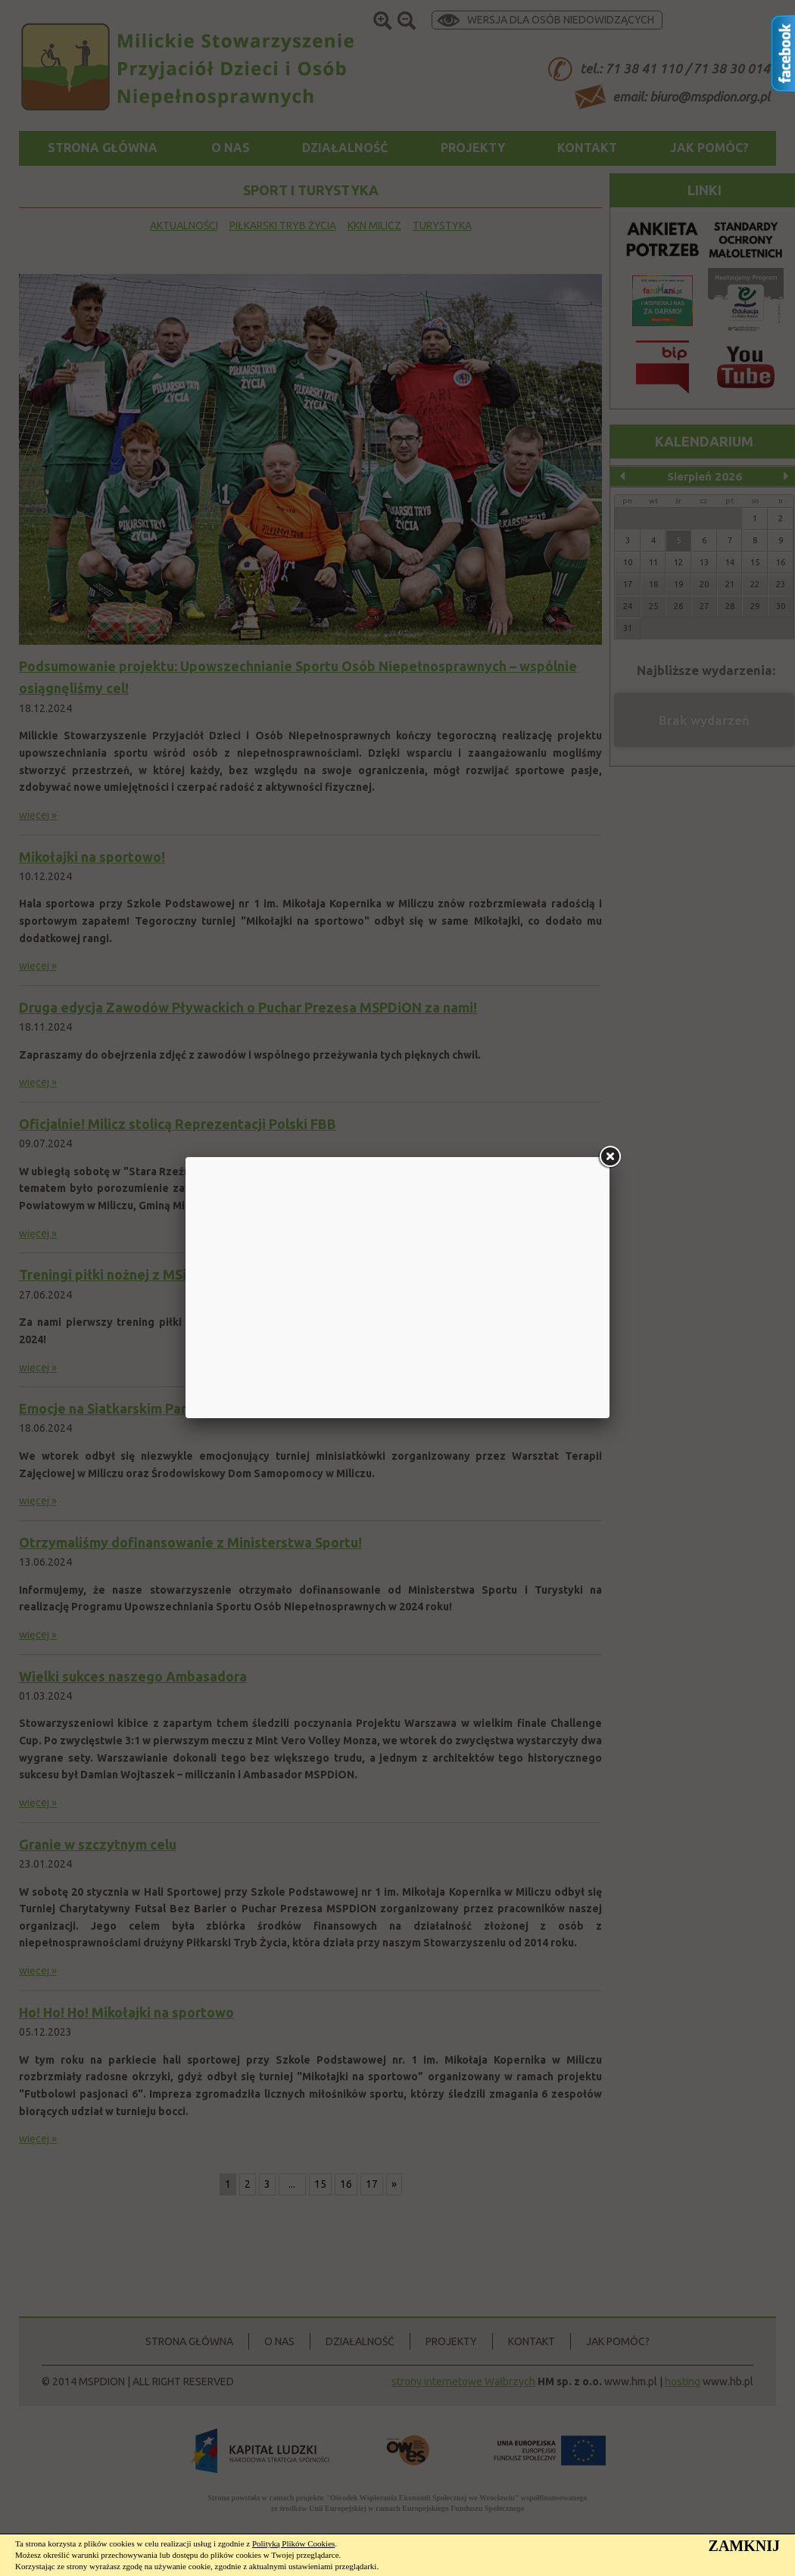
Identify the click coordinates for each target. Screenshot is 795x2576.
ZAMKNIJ (744, 2545)
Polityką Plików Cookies (293, 2543)
